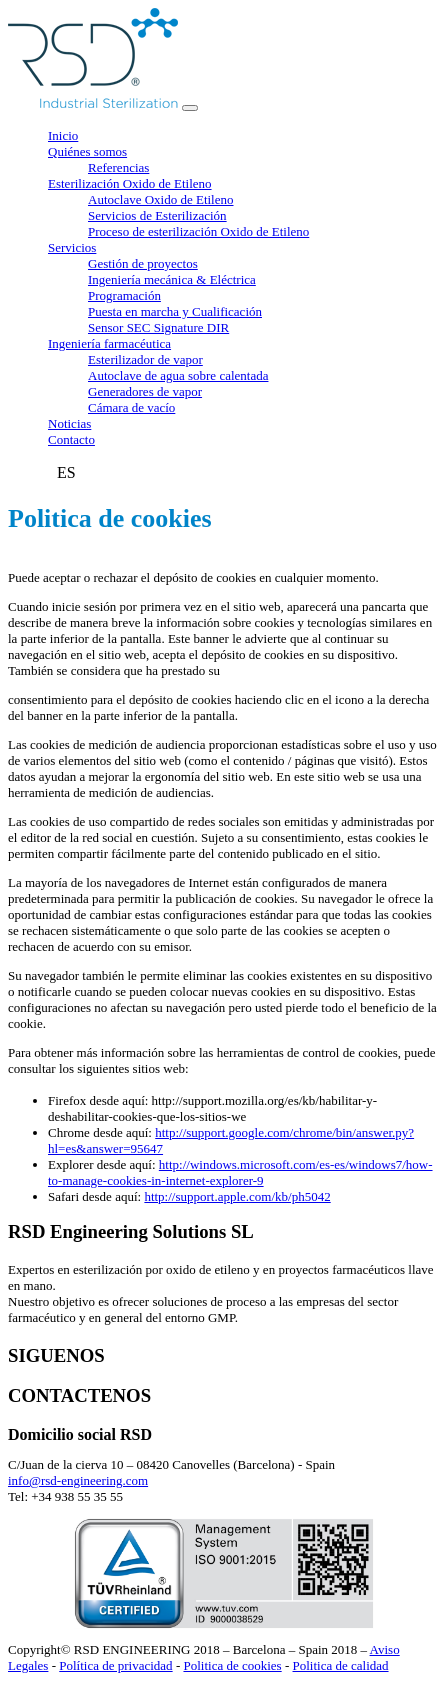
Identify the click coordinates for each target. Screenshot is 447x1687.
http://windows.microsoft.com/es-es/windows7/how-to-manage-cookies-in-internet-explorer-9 (240, 1172)
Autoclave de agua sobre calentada (178, 375)
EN (18, 472)
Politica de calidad (341, 1665)
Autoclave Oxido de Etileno (161, 199)
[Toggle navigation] (190, 108)
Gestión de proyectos (143, 263)
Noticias (69, 423)
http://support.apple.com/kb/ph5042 (237, 1196)
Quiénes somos (87, 151)
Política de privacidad (115, 1665)
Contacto (71, 439)
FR (43, 472)
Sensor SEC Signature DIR (158, 327)
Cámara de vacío (131, 407)
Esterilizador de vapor (145, 359)
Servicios (72, 247)
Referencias (118, 167)
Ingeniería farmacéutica (109, 343)
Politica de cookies (232, 1665)
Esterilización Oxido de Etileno (130, 183)
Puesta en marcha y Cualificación (175, 311)
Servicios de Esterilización (157, 215)
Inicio (63, 135)
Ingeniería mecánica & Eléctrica (172, 279)
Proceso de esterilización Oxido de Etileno (198, 231)
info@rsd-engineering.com (78, 1480)
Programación (124, 295)
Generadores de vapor (145, 391)
